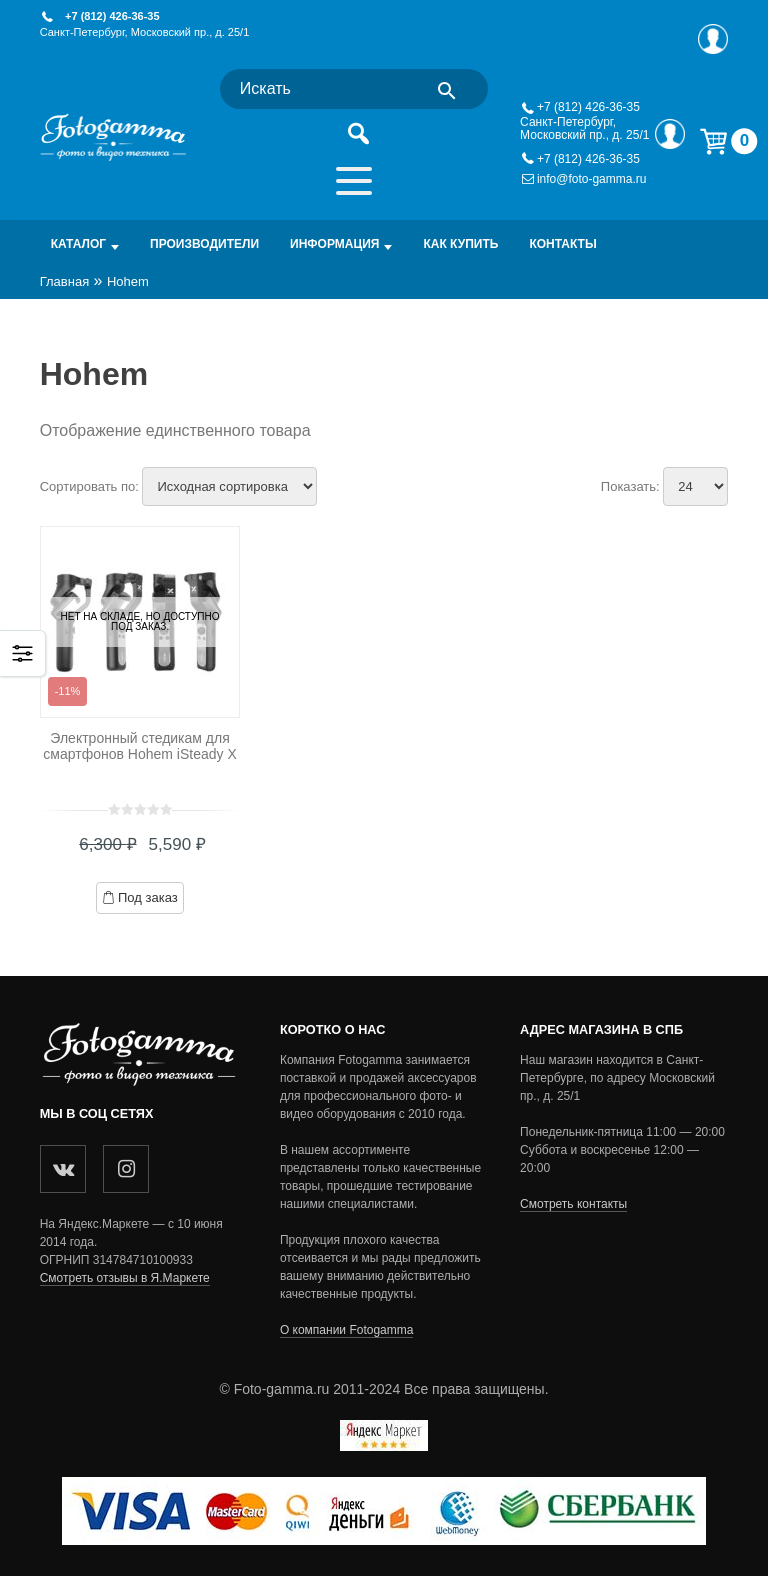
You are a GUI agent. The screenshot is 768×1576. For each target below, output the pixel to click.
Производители (204, 244)
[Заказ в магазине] (229, 486)
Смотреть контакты (573, 1204)
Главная (64, 281)
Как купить (460, 244)
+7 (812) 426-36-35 (112, 16)
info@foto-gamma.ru (592, 179)
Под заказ (148, 897)
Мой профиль (713, 39)
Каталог (78, 244)
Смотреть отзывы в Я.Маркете (125, 1278)
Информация (334, 244)
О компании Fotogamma (347, 1330)
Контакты (562, 244)
